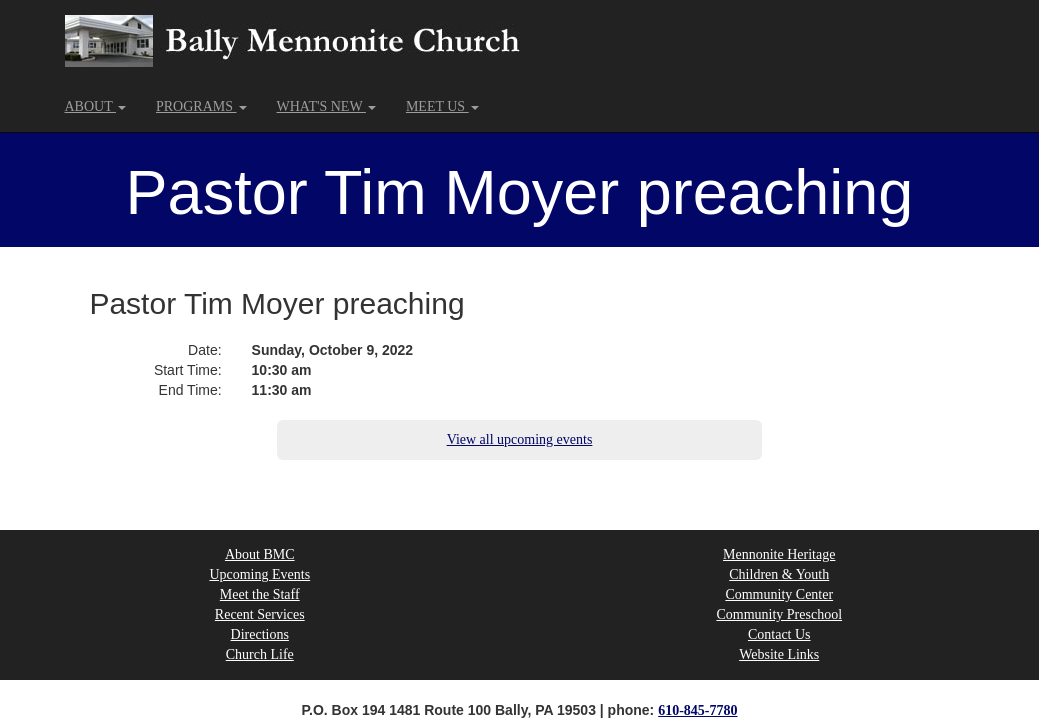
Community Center (779, 594)
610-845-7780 (697, 710)
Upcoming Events (259, 574)
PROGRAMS (201, 106)
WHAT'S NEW (326, 106)
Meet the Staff (260, 594)
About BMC (260, 554)
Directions (260, 634)
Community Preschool (779, 614)
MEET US (442, 106)
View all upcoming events (520, 439)
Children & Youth (779, 574)
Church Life (260, 654)
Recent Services (260, 614)
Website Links (779, 654)
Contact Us (779, 634)
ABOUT (95, 106)
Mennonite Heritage (779, 554)
